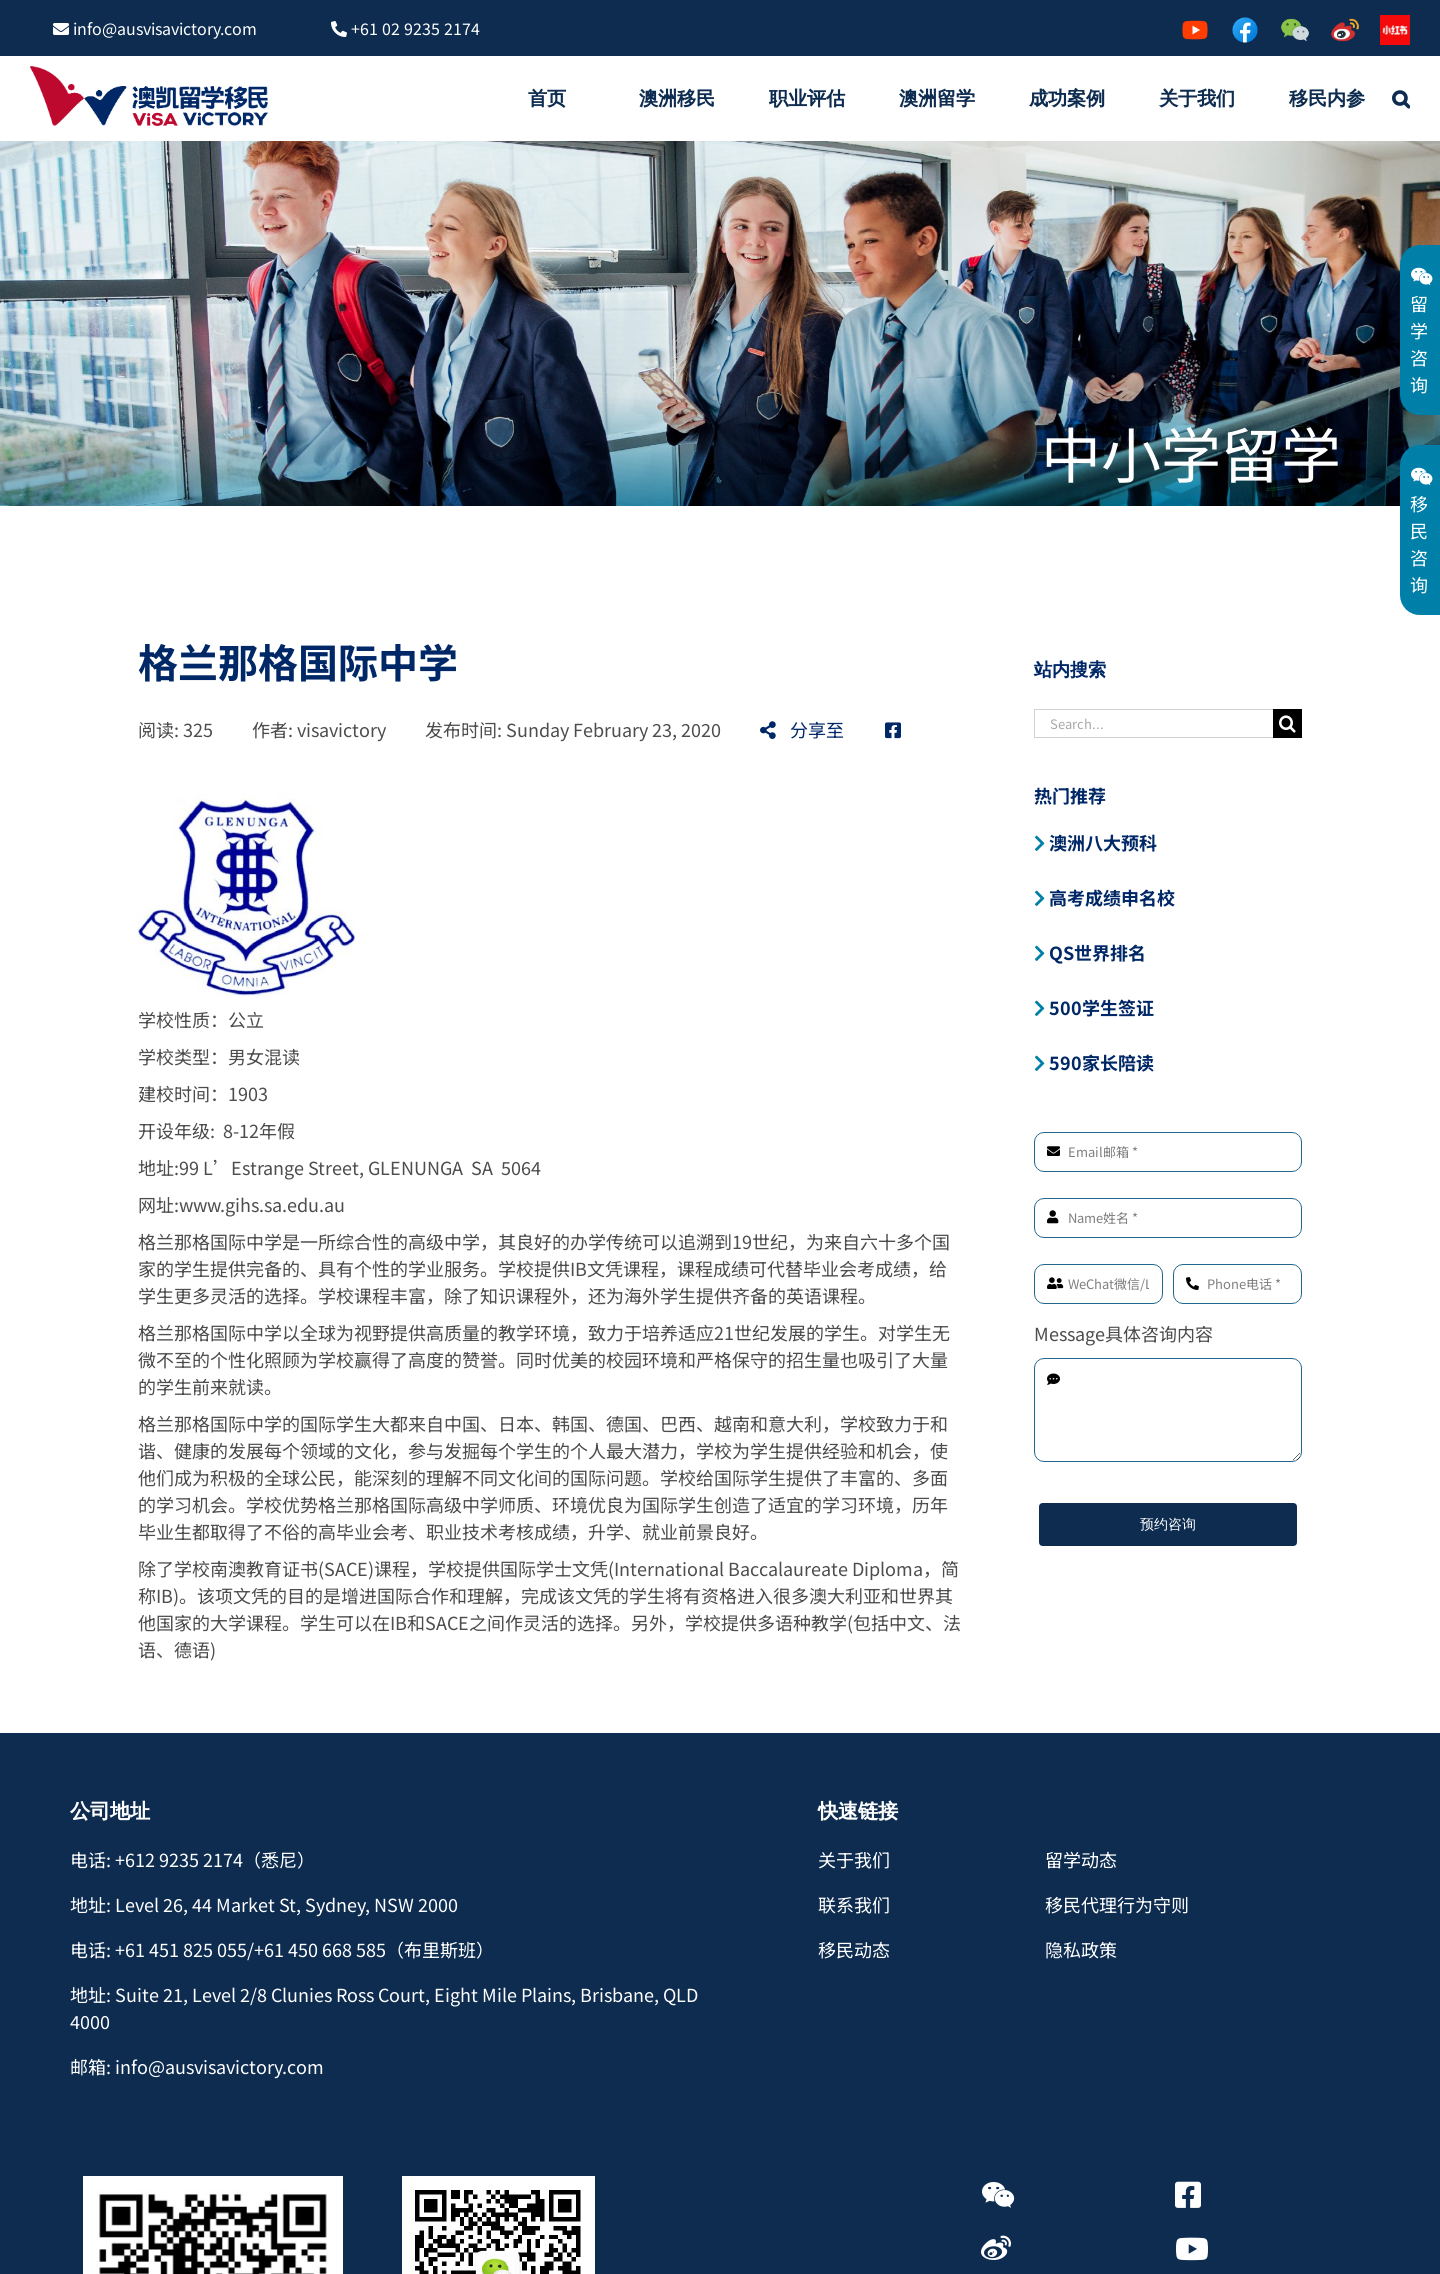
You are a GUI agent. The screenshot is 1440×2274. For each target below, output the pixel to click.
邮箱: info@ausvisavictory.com (197, 2066)
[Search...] (1153, 723)
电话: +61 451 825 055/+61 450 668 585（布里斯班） (282, 1949)
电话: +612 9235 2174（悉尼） (192, 1859)
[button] (1401, 98)
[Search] (1287, 723)
